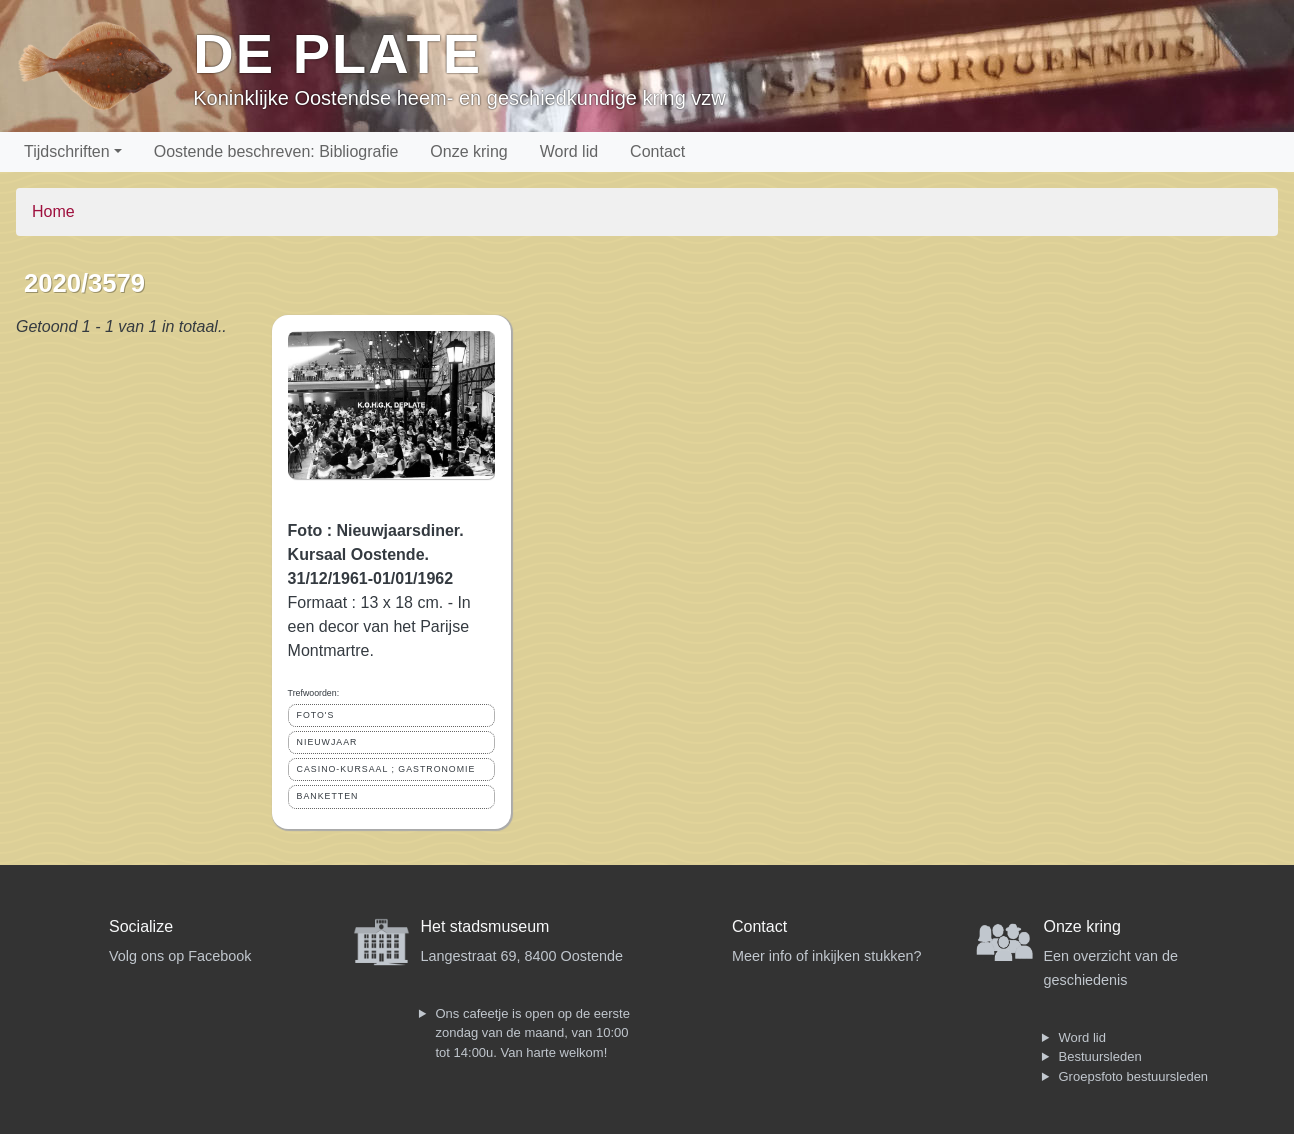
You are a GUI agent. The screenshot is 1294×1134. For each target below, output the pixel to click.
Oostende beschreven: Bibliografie (276, 151)
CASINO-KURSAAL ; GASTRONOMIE (386, 769)
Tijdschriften (67, 151)
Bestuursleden (1100, 1056)
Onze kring (468, 151)
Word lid (569, 151)
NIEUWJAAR (327, 742)
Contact (657, 151)
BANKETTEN (328, 796)
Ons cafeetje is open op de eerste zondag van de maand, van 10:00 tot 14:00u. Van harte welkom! (533, 1033)
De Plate (337, 53)
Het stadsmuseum (485, 926)
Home (53, 211)
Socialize (141, 926)
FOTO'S (316, 715)
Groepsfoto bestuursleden (1134, 1076)
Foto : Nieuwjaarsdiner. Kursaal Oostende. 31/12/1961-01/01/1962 (376, 554)
